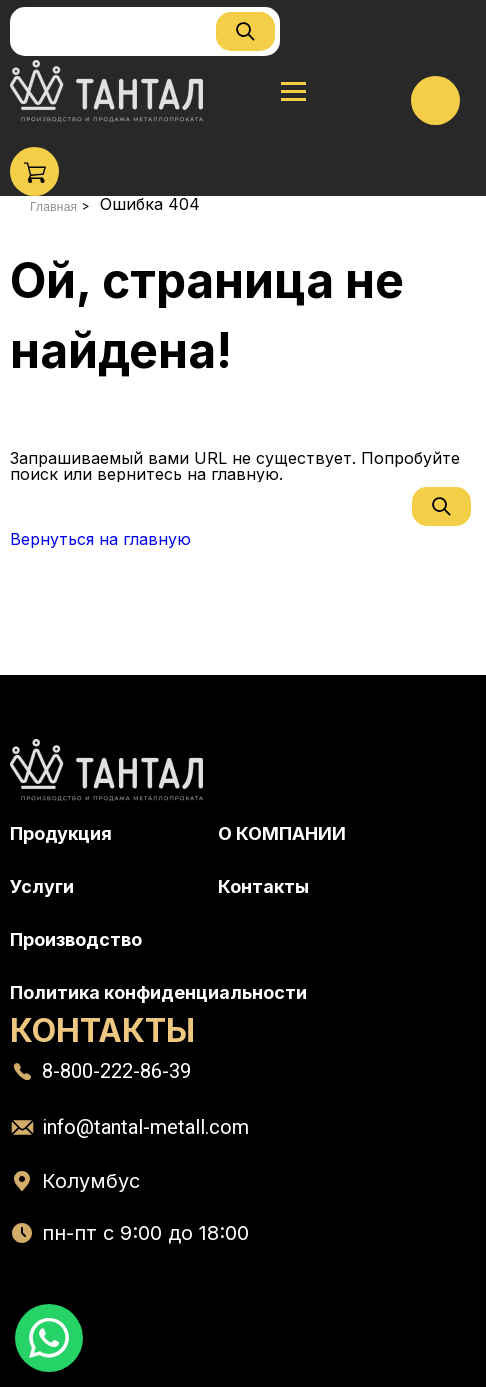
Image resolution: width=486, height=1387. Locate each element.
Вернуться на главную (100, 539)
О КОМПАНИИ (282, 833)
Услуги (42, 886)
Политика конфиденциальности (158, 992)
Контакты (263, 886)
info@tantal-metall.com (145, 1127)
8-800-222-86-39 (116, 1071)
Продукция (61, 833)
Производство (76, 939)
